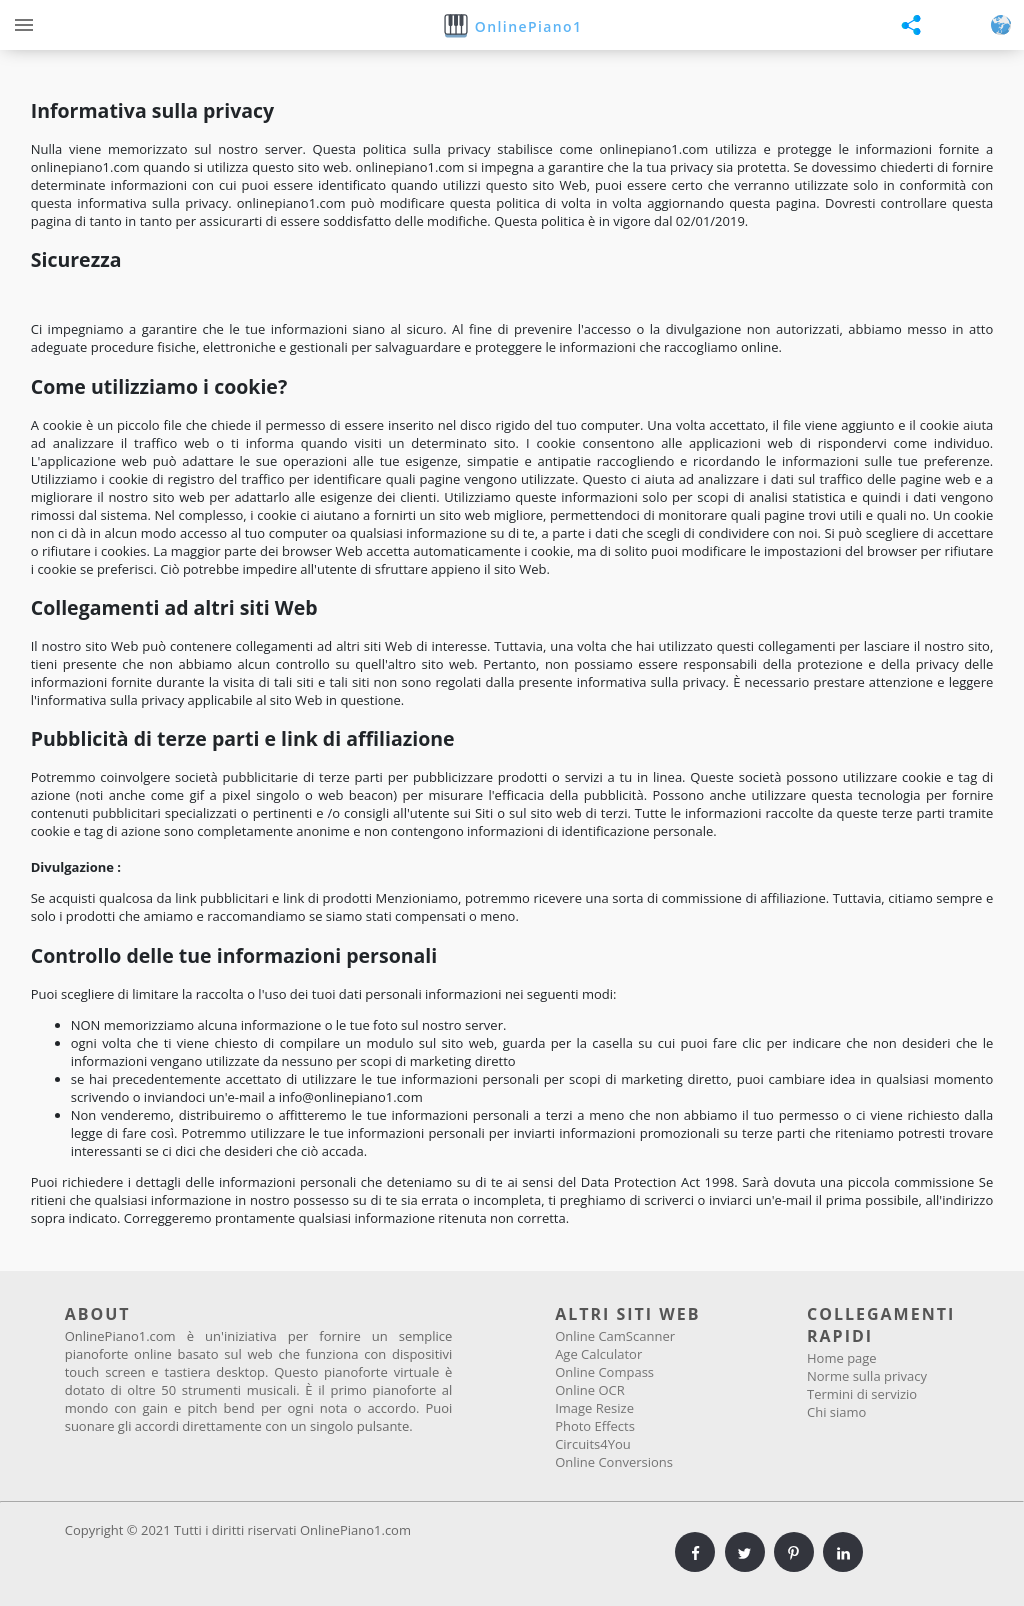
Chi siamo (836, 1412)
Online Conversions (614, 1462)
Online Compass (604, 1372)
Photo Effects (595, 1426)
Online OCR (590, 1390)
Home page (842, 1358)
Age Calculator (598, 1354)
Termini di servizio (862, 1394)
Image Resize (594, 1408)
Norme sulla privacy (867, 1376)
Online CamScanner (615, 1336)
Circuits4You (593, 1444)
